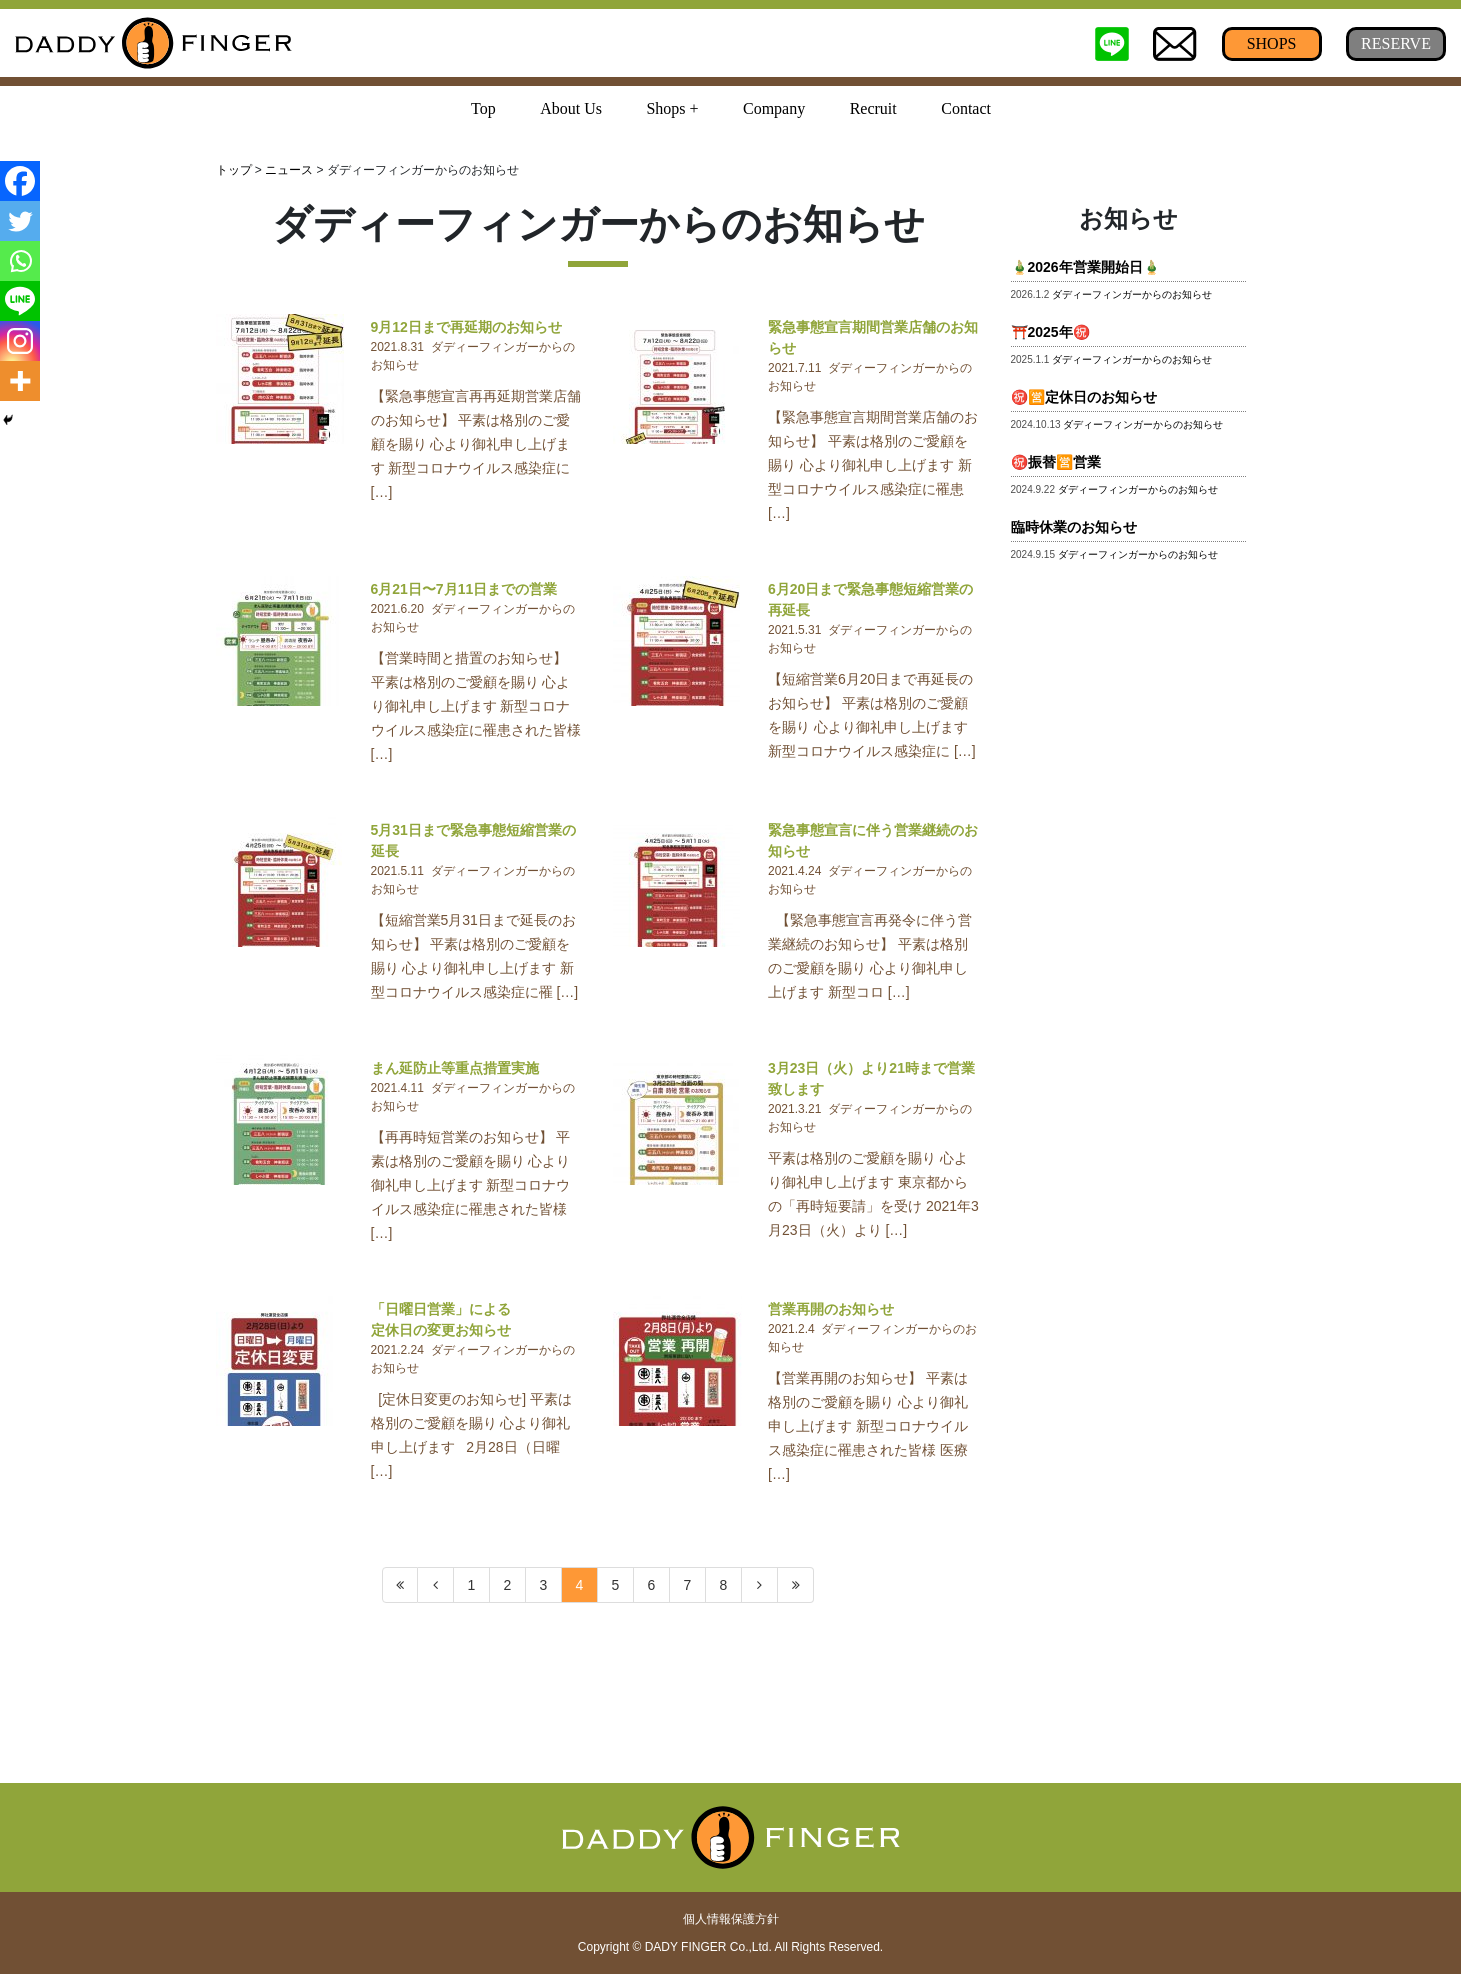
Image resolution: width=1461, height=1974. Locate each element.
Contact (966, 108)
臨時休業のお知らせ (1074, 527)
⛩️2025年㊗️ (1050, 332)
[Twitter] (20, 221)
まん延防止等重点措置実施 (455, 1068)
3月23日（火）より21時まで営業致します (871, 1078)
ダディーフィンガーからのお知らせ (1132, 294)
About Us (571, 108)
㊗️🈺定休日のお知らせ (1084, 397)
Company (774, 108)
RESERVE (1396, 43)
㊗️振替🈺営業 (1056, 462)
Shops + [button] (672, 108)
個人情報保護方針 (731, 1919)
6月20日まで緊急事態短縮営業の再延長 (870, 599)
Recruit (873, 108)
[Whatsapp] (20, 261)
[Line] (20, 301)
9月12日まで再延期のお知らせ (466, 327)
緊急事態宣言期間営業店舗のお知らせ (873, 337)
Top (483, 108)
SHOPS (1272, 43)
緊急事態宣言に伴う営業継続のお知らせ (873, 840)
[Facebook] (20, 181)
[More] (20, 381)
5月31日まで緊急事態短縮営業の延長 (473, 840)
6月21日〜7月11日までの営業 (464, 589)
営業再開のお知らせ (831, 1309)
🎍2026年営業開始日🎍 (1085, 267)
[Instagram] (20, 341)
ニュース (289, 170)
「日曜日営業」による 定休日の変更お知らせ (477, 1319)
